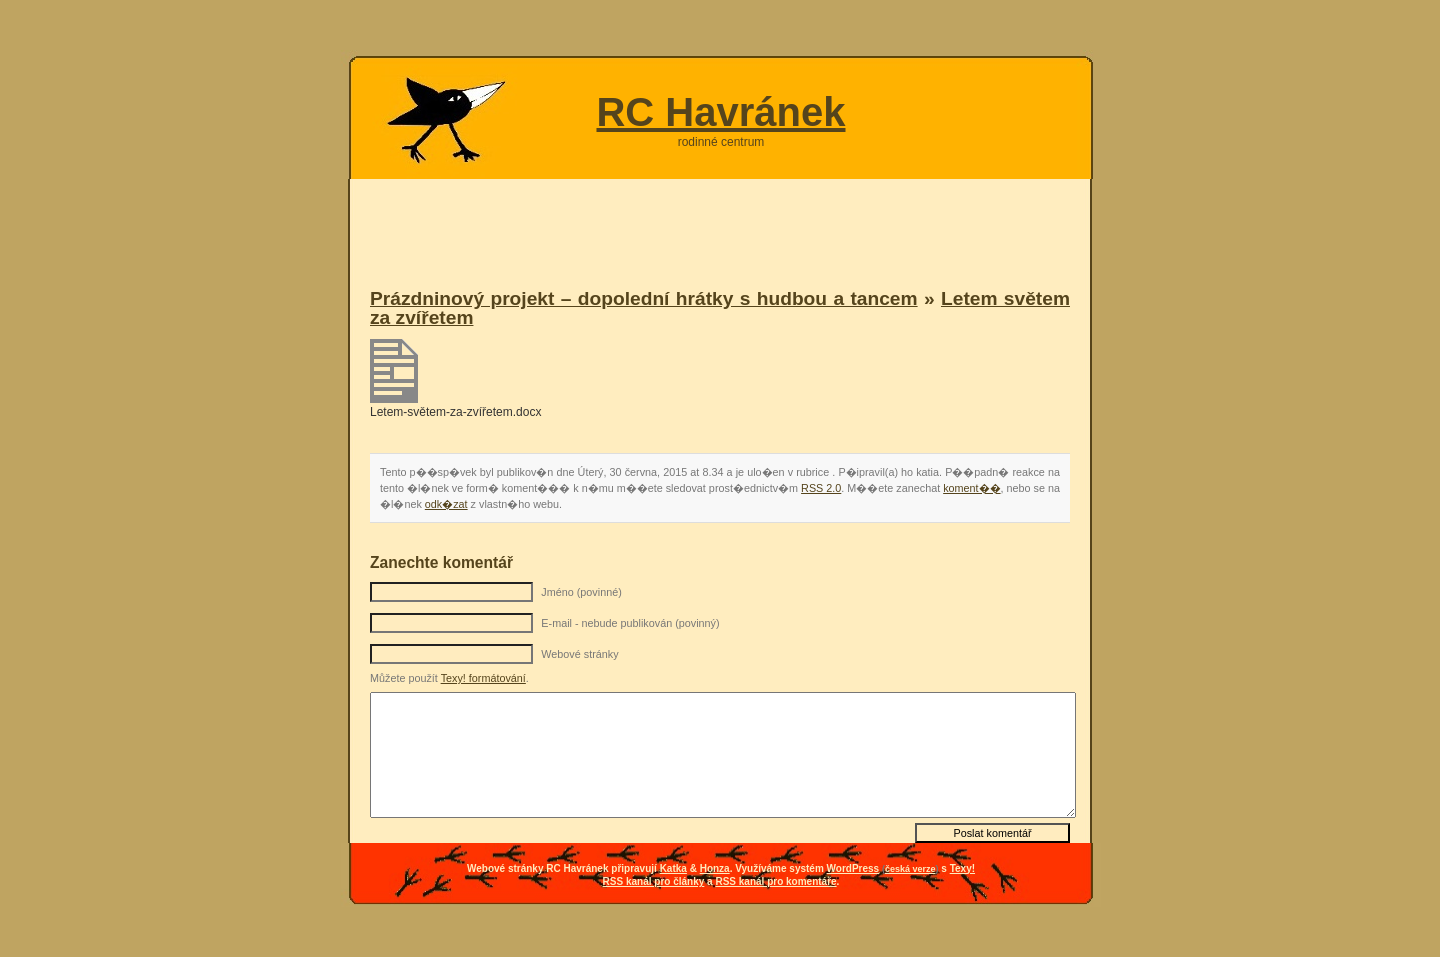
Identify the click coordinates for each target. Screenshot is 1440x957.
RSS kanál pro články (654, 881)
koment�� (971, 488)
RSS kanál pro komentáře (775, 881)
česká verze (910, 869)
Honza (715, 868)
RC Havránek (720, 112)
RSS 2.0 (821, 488)
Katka (673, 868)
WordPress (853, 868)
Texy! (962, 868)
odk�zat (446, 504)
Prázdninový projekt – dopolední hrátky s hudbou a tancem (644, 298)
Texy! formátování (483, 678)
